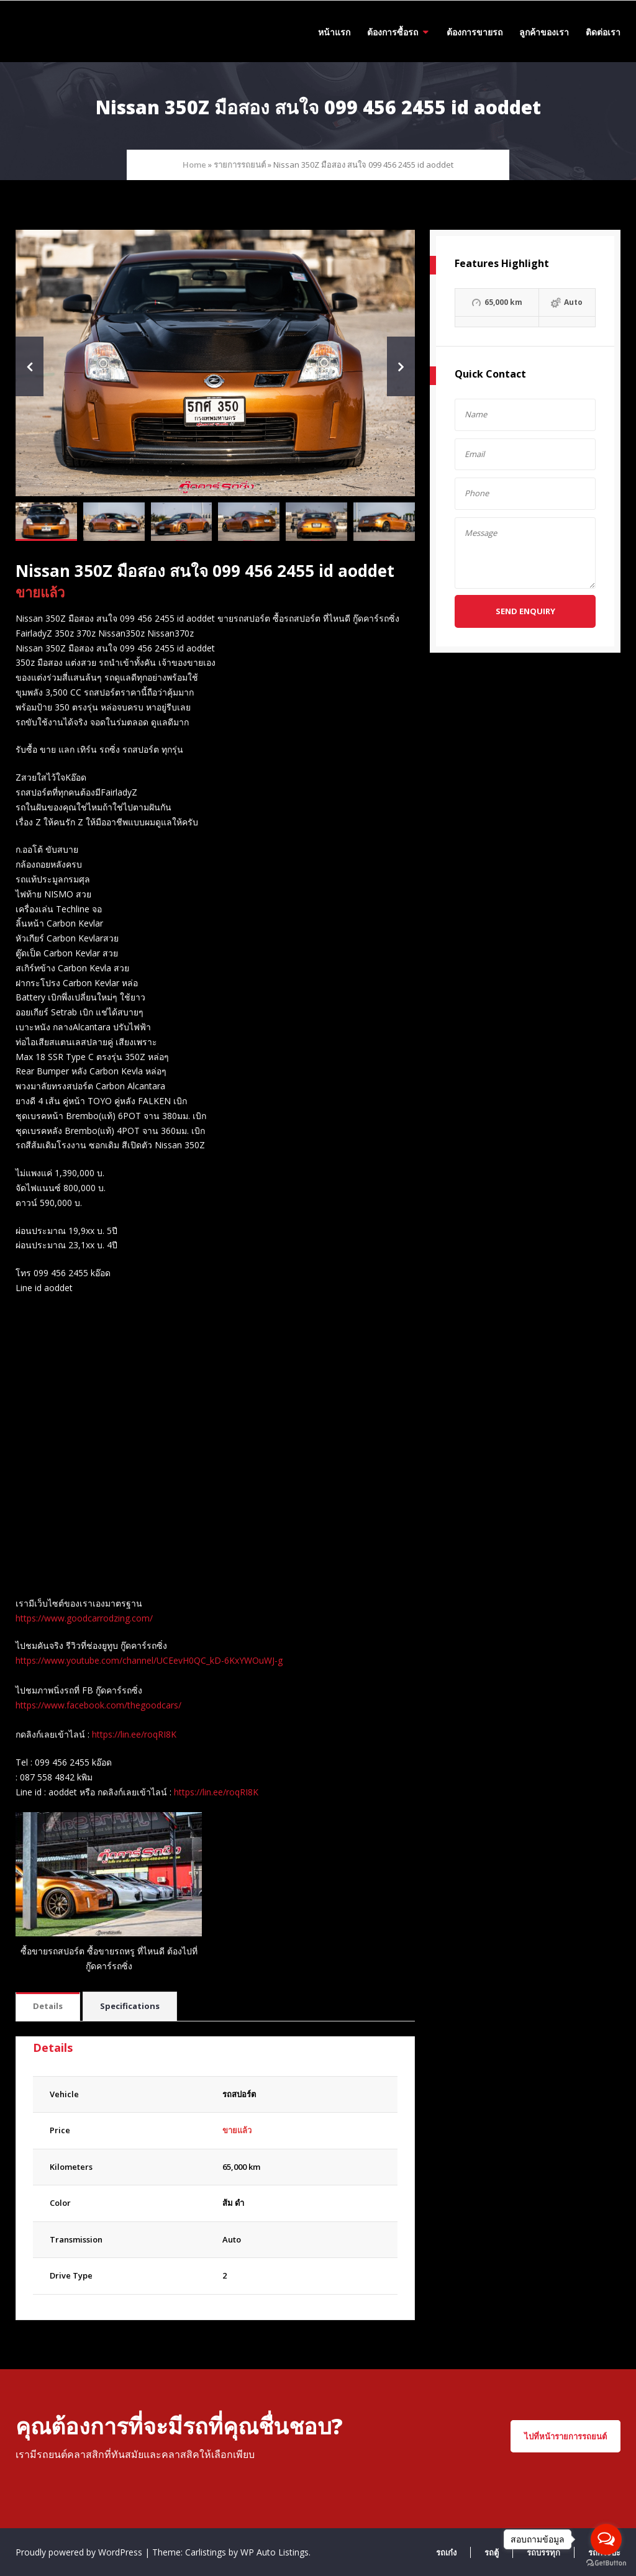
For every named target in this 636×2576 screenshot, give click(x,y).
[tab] (48, 2006)
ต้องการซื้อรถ (392, 32)
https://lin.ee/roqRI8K (134, 1734)
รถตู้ (491, 2552)
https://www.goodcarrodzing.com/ (84, 1618)
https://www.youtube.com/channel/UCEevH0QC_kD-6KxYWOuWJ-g (149, 1660)
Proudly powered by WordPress (80, 2552)
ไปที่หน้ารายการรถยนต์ (565, 2436)
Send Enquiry (525, 611)
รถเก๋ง (446, 2552)
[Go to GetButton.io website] (606, 2563)
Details (48, 2005)
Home (194, 164)
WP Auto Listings (274, 2552)
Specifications (130, 2005)
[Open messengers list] (606, 2539)
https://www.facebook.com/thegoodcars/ (98, 1705)
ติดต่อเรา (603, 32)
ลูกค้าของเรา (544, 32)
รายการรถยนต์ (240, 164)
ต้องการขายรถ (474, 32)
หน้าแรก (334, 32)
